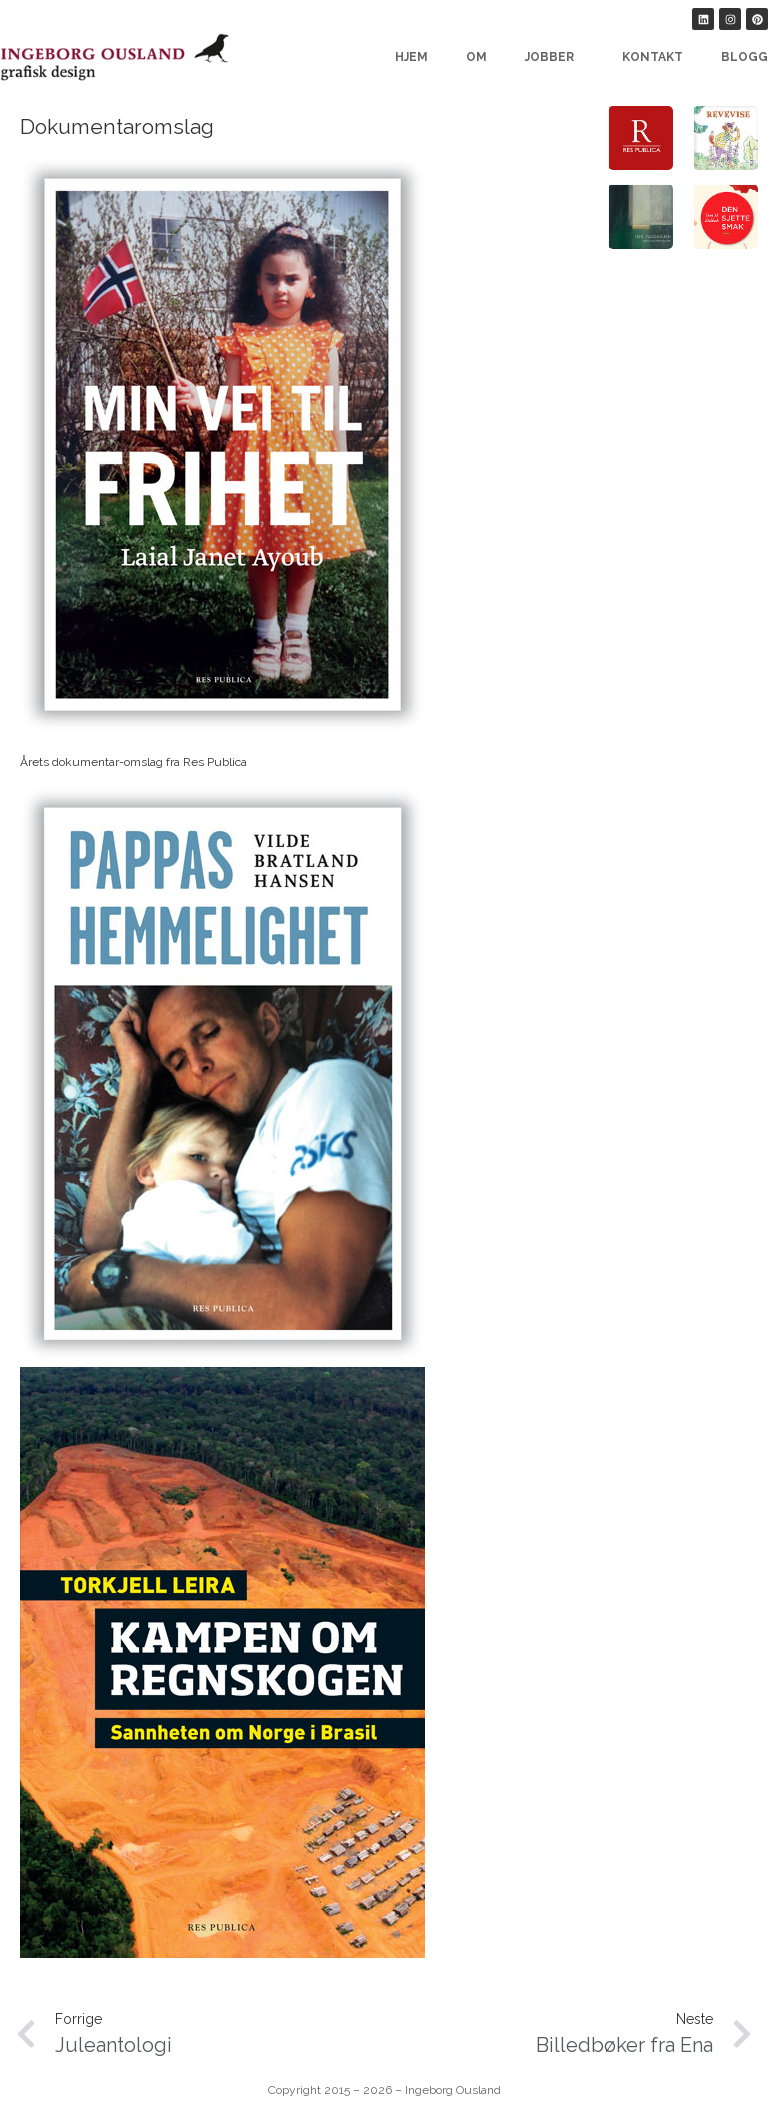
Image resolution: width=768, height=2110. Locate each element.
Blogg (744, 57)
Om (476, 57)
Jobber (554, 57)
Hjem (411, 57)
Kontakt (652, 57)
